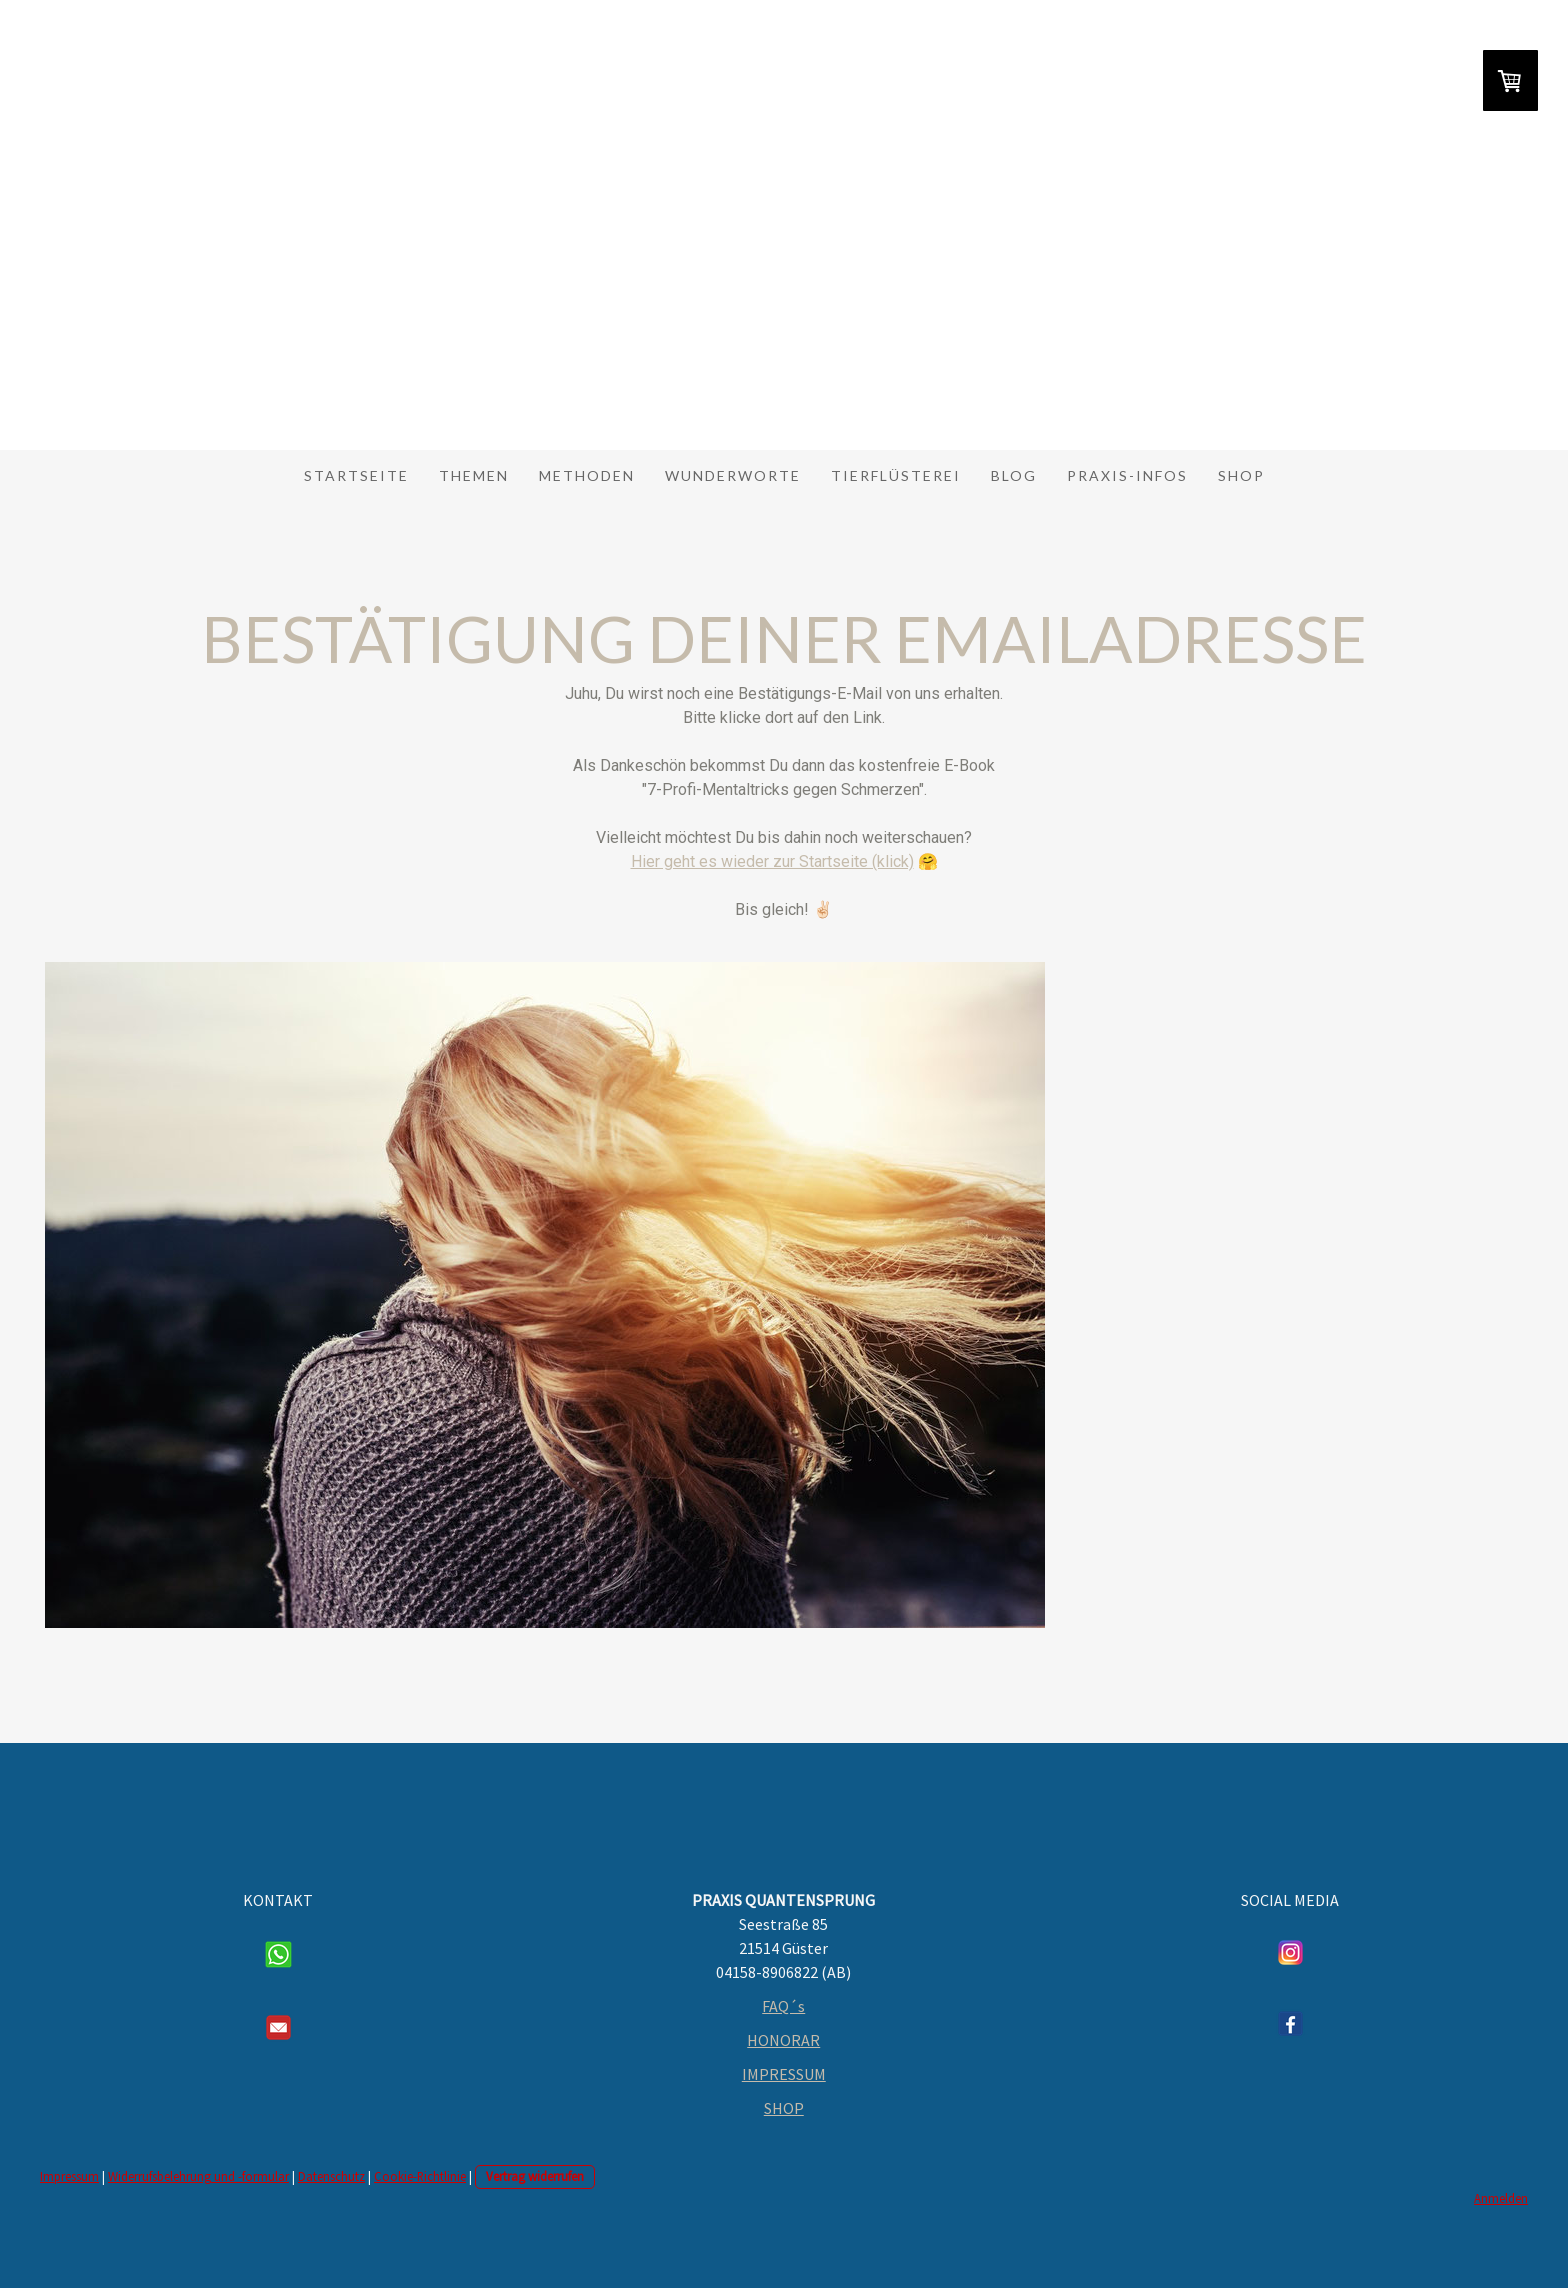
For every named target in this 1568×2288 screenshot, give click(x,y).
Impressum (69, 2176)
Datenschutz (331, 2176)
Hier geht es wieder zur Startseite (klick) (772, 861)
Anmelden (1501, 2198)
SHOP (784, 2108)
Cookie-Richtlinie (420, 2176)
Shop (1241, 475)
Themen (474, 475)
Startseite (356, 475)
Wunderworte (733, 475)
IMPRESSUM (784, 2074)
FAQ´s (783, 2006)
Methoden (587, 475)
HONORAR (783, 2040)
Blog (1014, 475)
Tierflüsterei (896, 475)
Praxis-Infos (1127, 475)
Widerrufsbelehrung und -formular (198, 2176)
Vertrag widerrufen (535, 2176)
